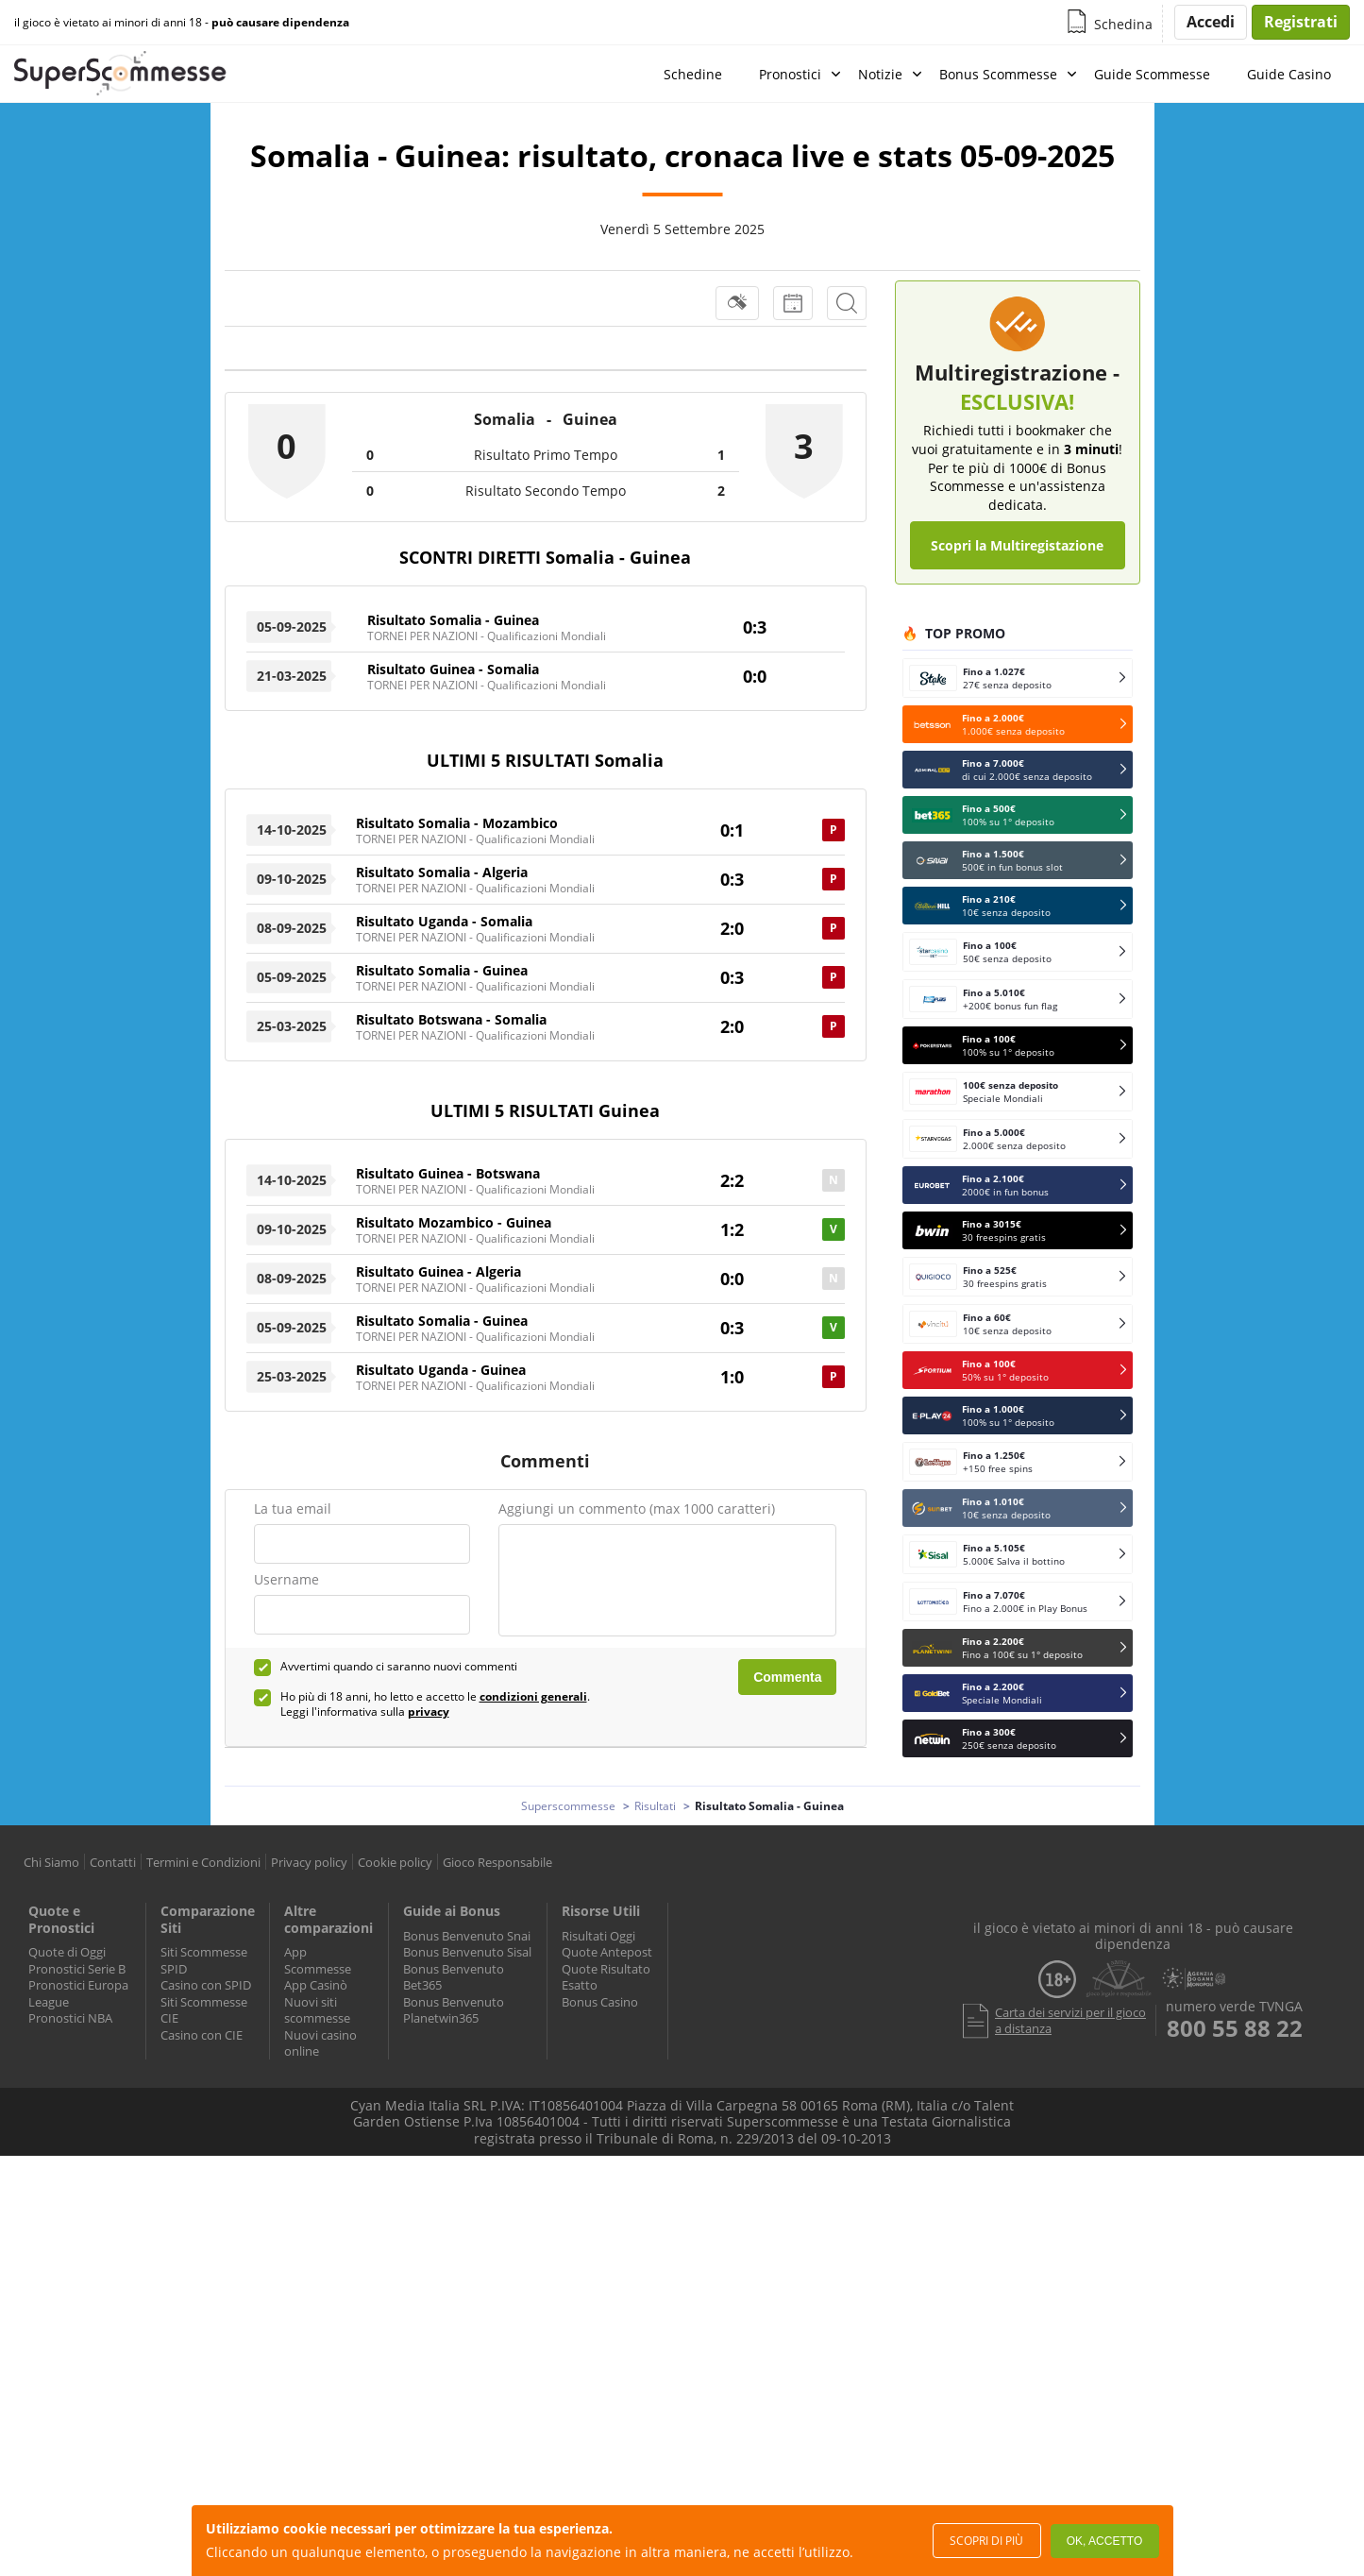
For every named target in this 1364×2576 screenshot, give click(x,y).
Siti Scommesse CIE (203, 2010)
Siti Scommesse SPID (203, 1960)
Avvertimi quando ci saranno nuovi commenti (398, 1666)
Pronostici (790, 74)
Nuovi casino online (320, 2043)
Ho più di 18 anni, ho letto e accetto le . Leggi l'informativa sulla (435, 1704)
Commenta (787, 1677)
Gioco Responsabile (497, 1862)
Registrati (1301, 21)
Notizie (880, 74)
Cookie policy (395, 1862)
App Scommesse (317, 1960)
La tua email (292, 1508)
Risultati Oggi (598, 1935)
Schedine (693, 74)
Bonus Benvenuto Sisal (467, 1951)
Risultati (655, 1806)
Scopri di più (986, 2541)
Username (286, 1579)
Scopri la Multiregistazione (1017, 545)
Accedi (1211, 21)
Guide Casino (1289, 74)
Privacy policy (309, 1862)
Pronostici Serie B (77, 1968)
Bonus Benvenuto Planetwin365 (453, 2010)
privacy (428, 1711)
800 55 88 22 (1235, 2028)
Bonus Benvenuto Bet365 (453, 1977)
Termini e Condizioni (203, 1862)
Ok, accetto (1104, 2541)
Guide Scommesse (1152, 74)
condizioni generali (533, 1696)
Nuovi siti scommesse (317, 2010)
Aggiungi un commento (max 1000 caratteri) (636, 1508)
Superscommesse (568, 1806)
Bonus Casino (600, 2001)
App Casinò (315, 1984)
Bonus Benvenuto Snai (466, 1935)
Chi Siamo (51, 1862)
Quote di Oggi (67, 1951)
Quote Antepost (607, 1951)
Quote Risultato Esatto (606, 1977)
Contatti (113, 1862)
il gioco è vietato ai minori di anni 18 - (181, 22)
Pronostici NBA (70, 2017)
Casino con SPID (205, 1984)
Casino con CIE (201, 2034)
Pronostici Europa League (78, 1993)
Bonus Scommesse (998, 74)
